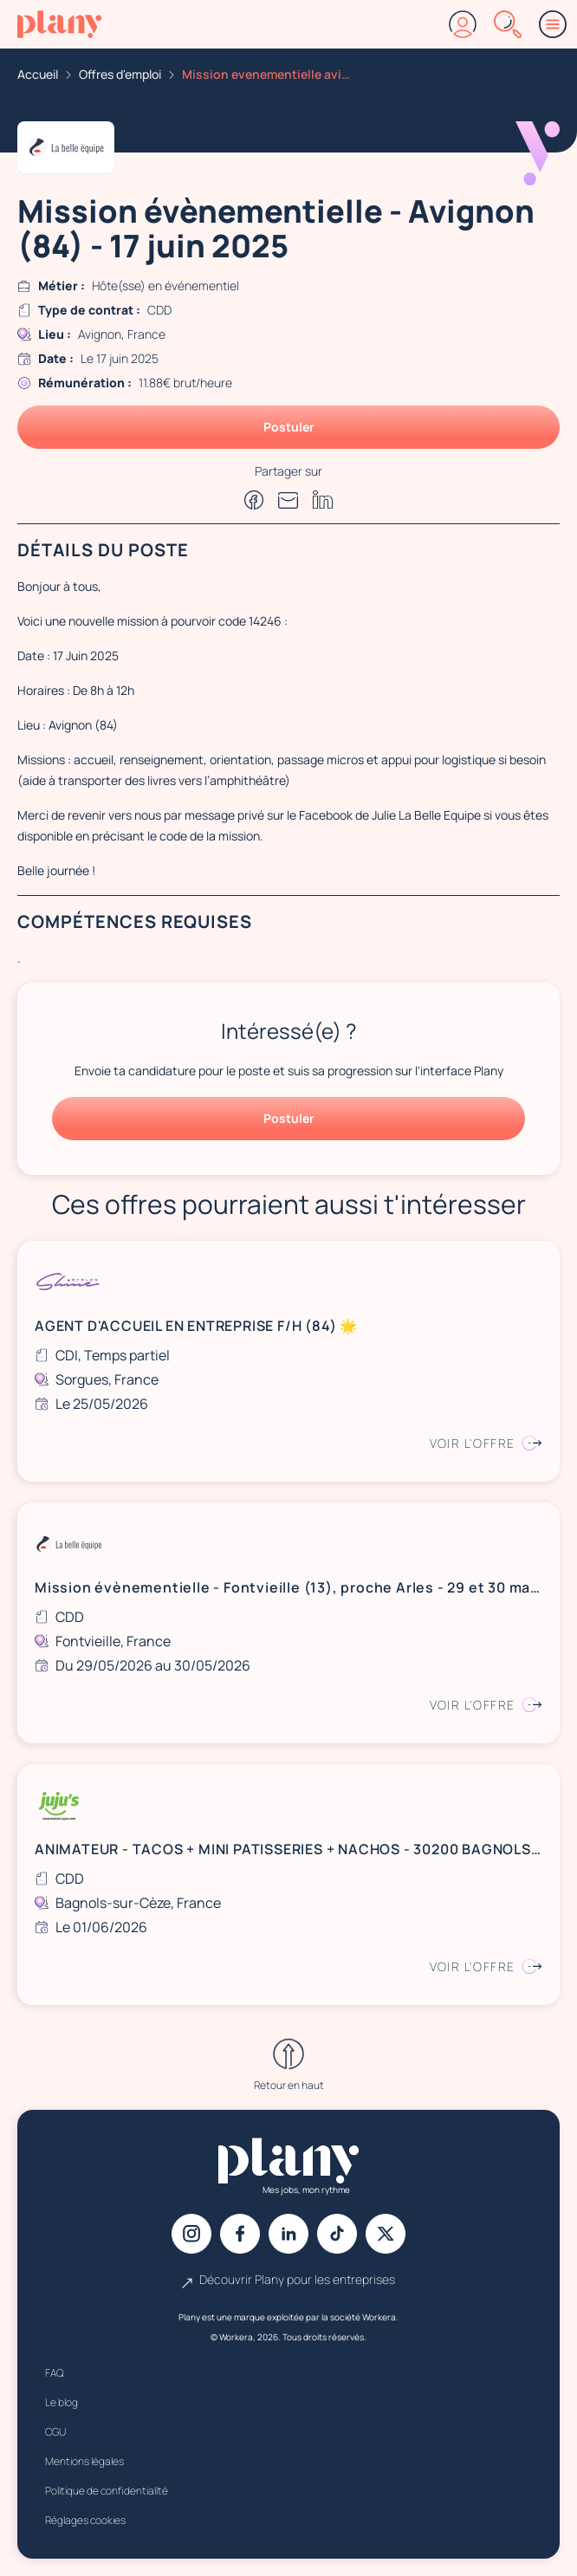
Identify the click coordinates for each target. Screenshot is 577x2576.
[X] (385, 2234)
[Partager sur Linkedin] (323, 499)
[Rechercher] (508, 24)
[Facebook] (240, 2234)
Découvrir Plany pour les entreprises (288, 2279)
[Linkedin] (288, 2234)
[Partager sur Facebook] (253, 499)
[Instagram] (191, 2234)
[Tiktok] (337, 2234)
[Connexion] (463, 24)
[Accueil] (59, 24)
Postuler (288, 427)
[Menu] (553, 24)
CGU (55, 2431)
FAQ (54, 2372)
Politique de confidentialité (106, 2490)
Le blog (61, 2402)
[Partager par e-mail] (288, 500)
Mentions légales (84, 2461)
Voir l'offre (486, 1443)
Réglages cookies (85, 2520)
